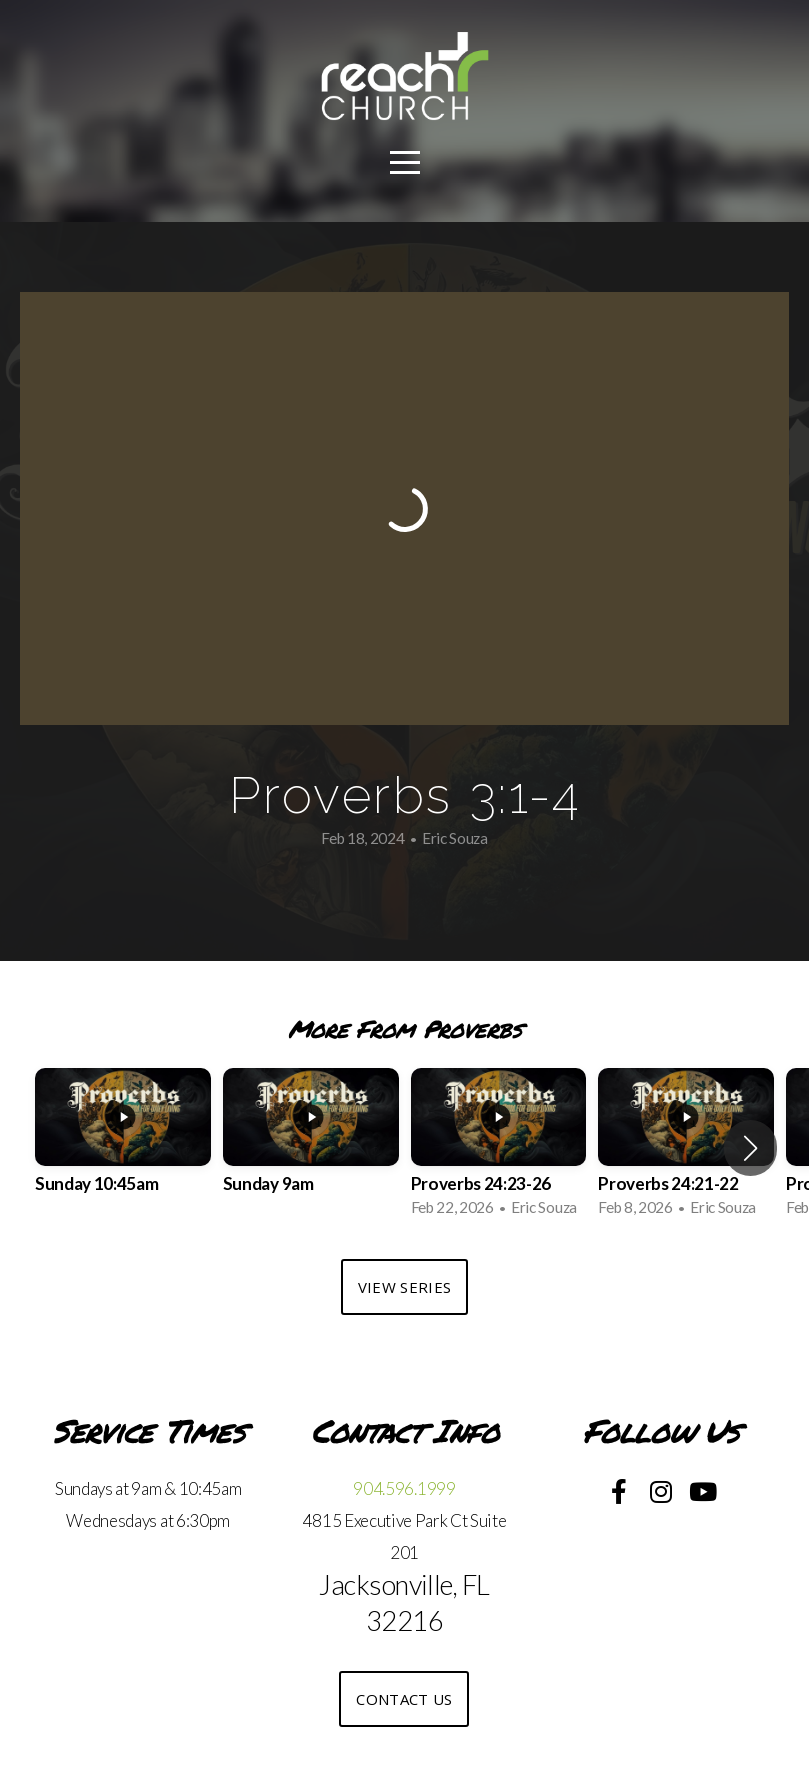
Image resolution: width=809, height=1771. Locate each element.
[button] (750, 1148)
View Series (404, 1287)
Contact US (404, 1699)
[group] (123, 1149)
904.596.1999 (404, 1488)
